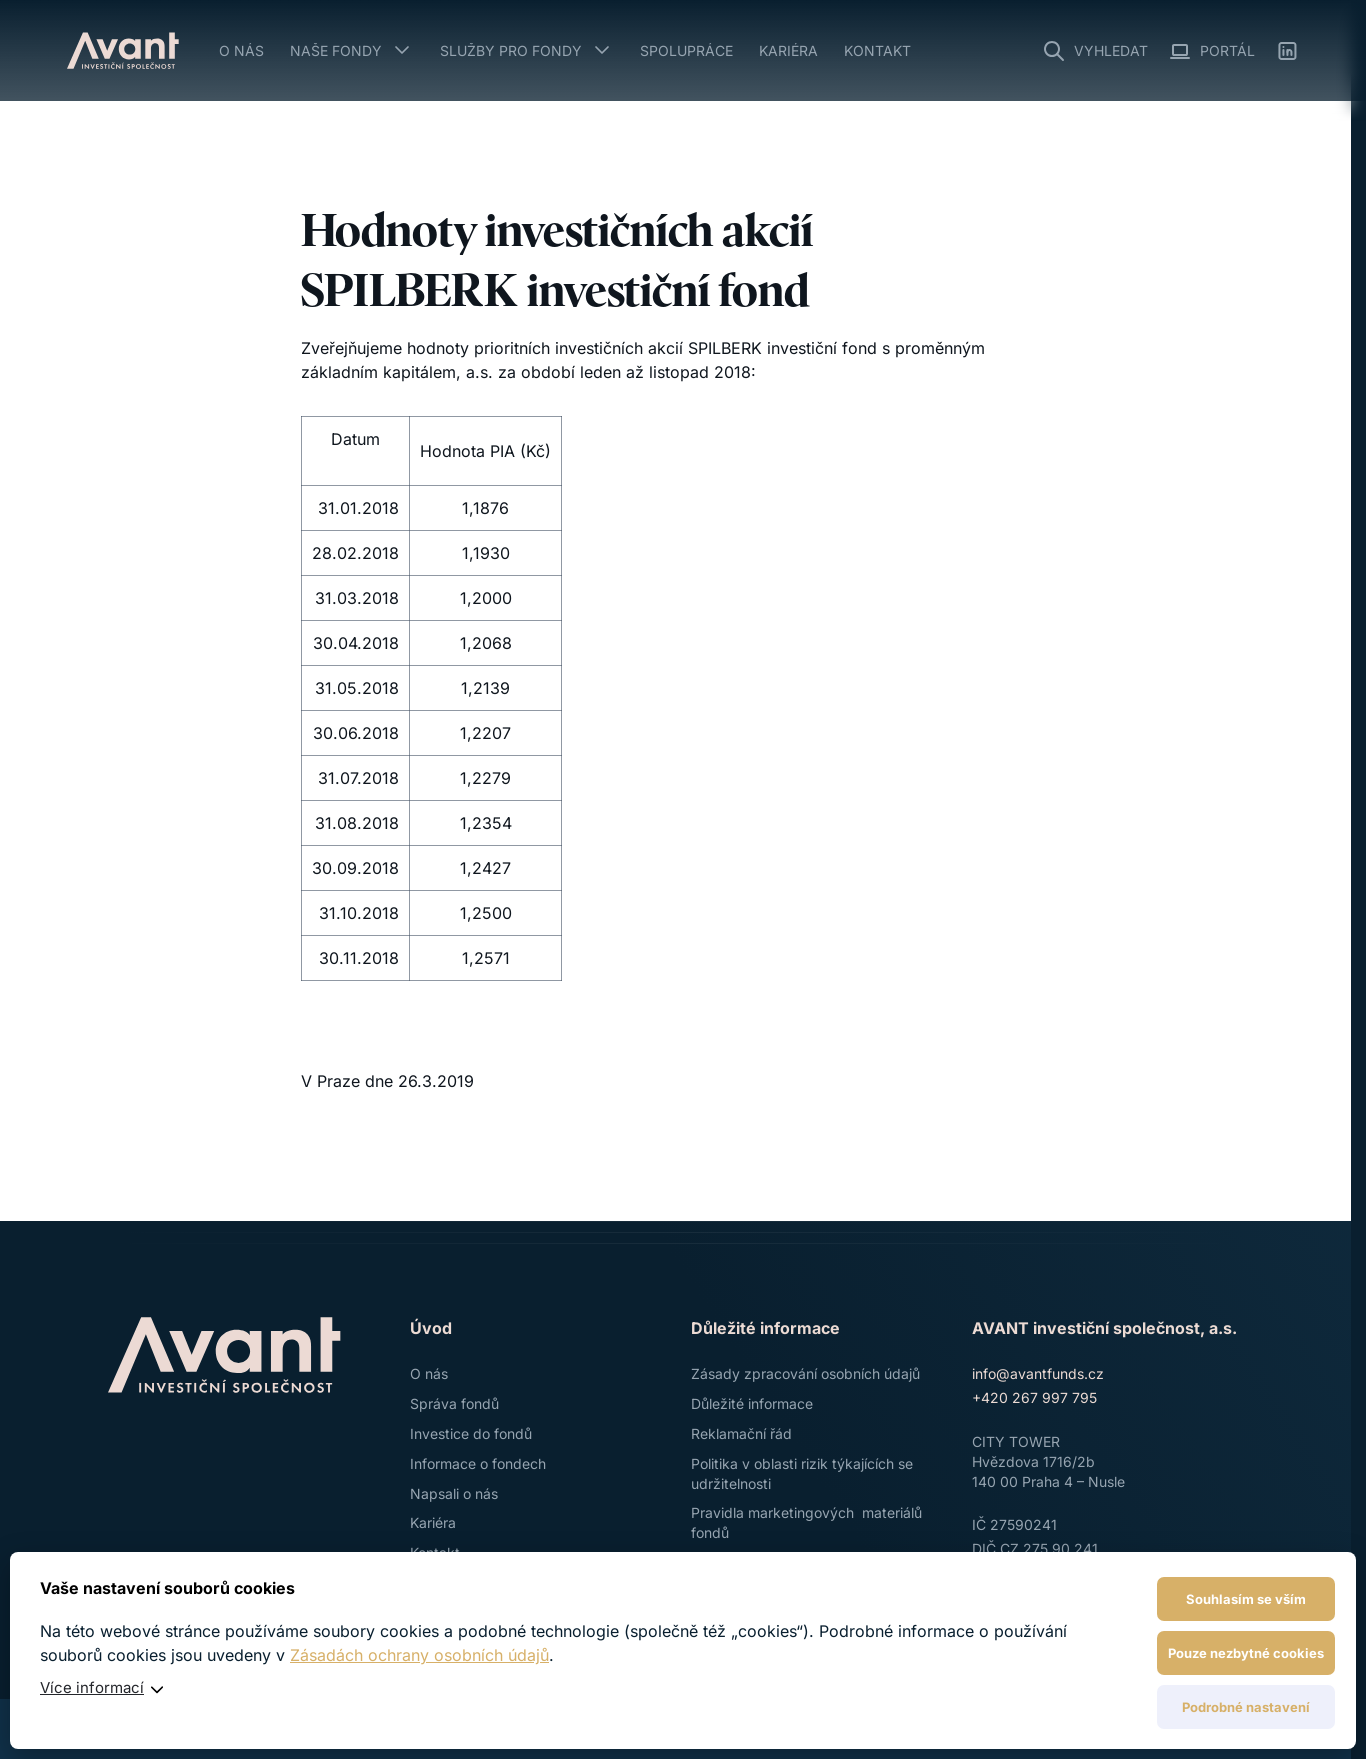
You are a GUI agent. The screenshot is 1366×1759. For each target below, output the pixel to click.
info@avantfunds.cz (1038, 1373)
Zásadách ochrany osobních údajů (419, 1655)
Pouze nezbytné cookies (1246, 1653)
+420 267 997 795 (1034, 1397)
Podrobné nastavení (1246, 1707)
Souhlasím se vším (1246, 1599)
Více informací (92, 1687)
